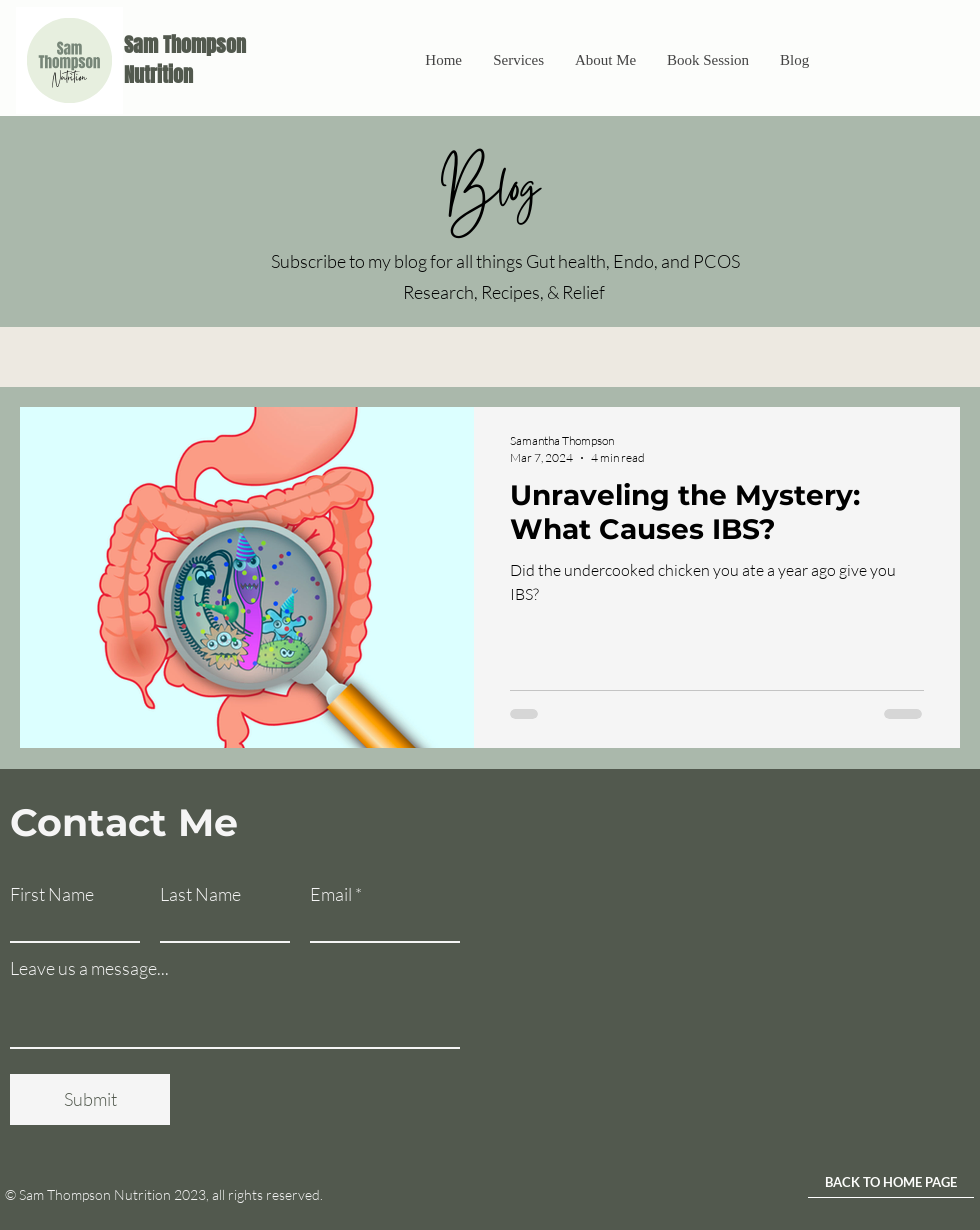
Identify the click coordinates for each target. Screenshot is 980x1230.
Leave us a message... (89, 968)
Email (331, 894)
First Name (52, 894)
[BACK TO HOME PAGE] (891, 1183)
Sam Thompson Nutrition (185, 60)
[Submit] (90, 1099)
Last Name (200, 894)
